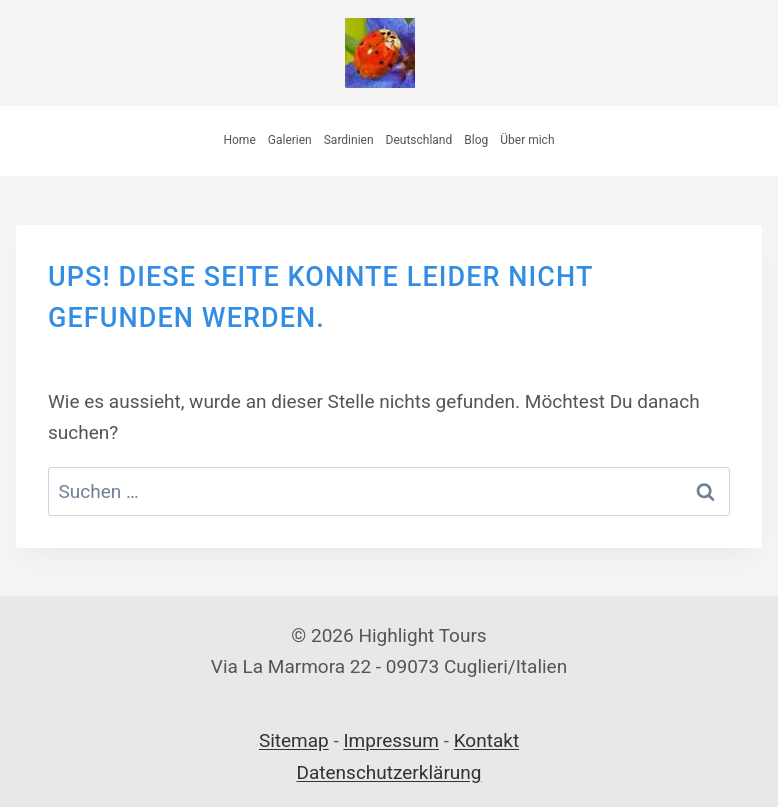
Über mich (527, 140)
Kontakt (486, 740)
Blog (476, 140)
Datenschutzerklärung (389, 772)
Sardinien (349, 140)
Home (239, 140)
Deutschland (419, 140)
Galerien (290, 140)
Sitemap (294, 740)
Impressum (391, 740)
